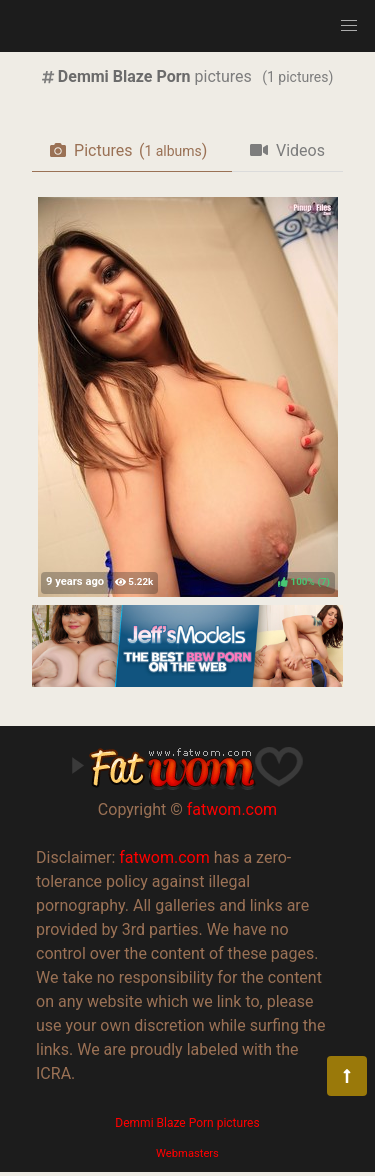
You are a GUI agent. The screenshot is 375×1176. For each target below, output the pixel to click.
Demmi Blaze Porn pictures (187, 1123)
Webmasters (187, 1153)
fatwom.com (232, 809)
